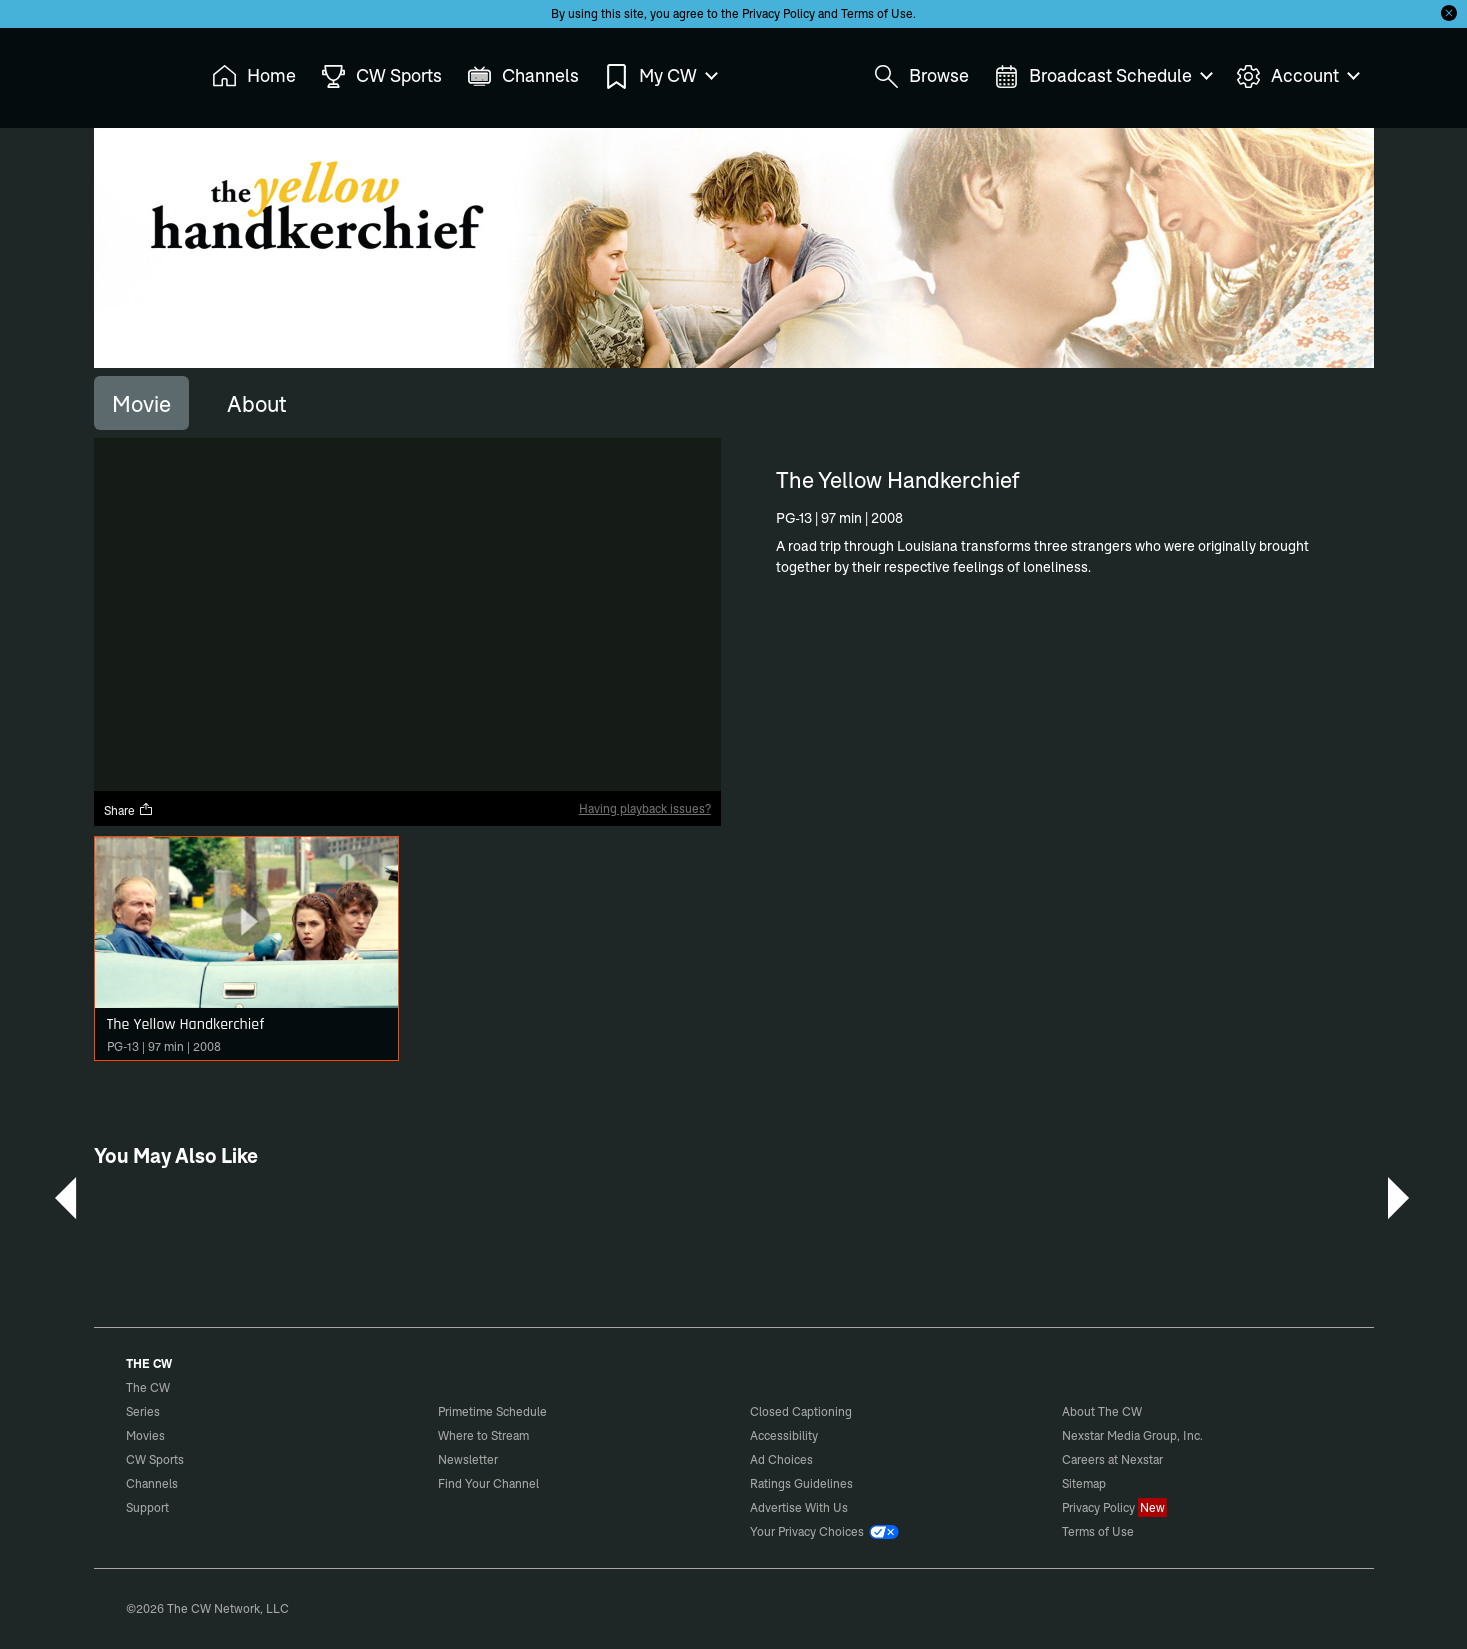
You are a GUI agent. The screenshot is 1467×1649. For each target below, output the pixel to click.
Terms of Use (877, 13)
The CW (135, 71)
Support (147, 1507)
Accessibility (784, 1435)
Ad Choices (781, 1459)
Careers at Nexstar (1112, 1459)
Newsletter (468, 1459)
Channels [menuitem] (523, 76)
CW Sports (155, 1459)
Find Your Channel (488, 1483)
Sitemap (1084, 1483)
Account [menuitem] (1297, 76)
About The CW (1102, 1411)
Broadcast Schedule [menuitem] (1102, 76)
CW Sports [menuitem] (381, 76)
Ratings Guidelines (801, 1483)
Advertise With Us (799, 1507)
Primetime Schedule (492, 1411)
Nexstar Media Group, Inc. (1132, 1435)
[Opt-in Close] (1449, 13)
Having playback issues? (645, 808)
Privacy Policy (778, 13)
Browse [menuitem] (921, 76)
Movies (145, 1435)
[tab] (141, 403)
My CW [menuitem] (660, 76)
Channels (152, 1483)
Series (143, 1411)
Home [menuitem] (254, 76)
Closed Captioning (801, 1411)
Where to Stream (483, 1435)
